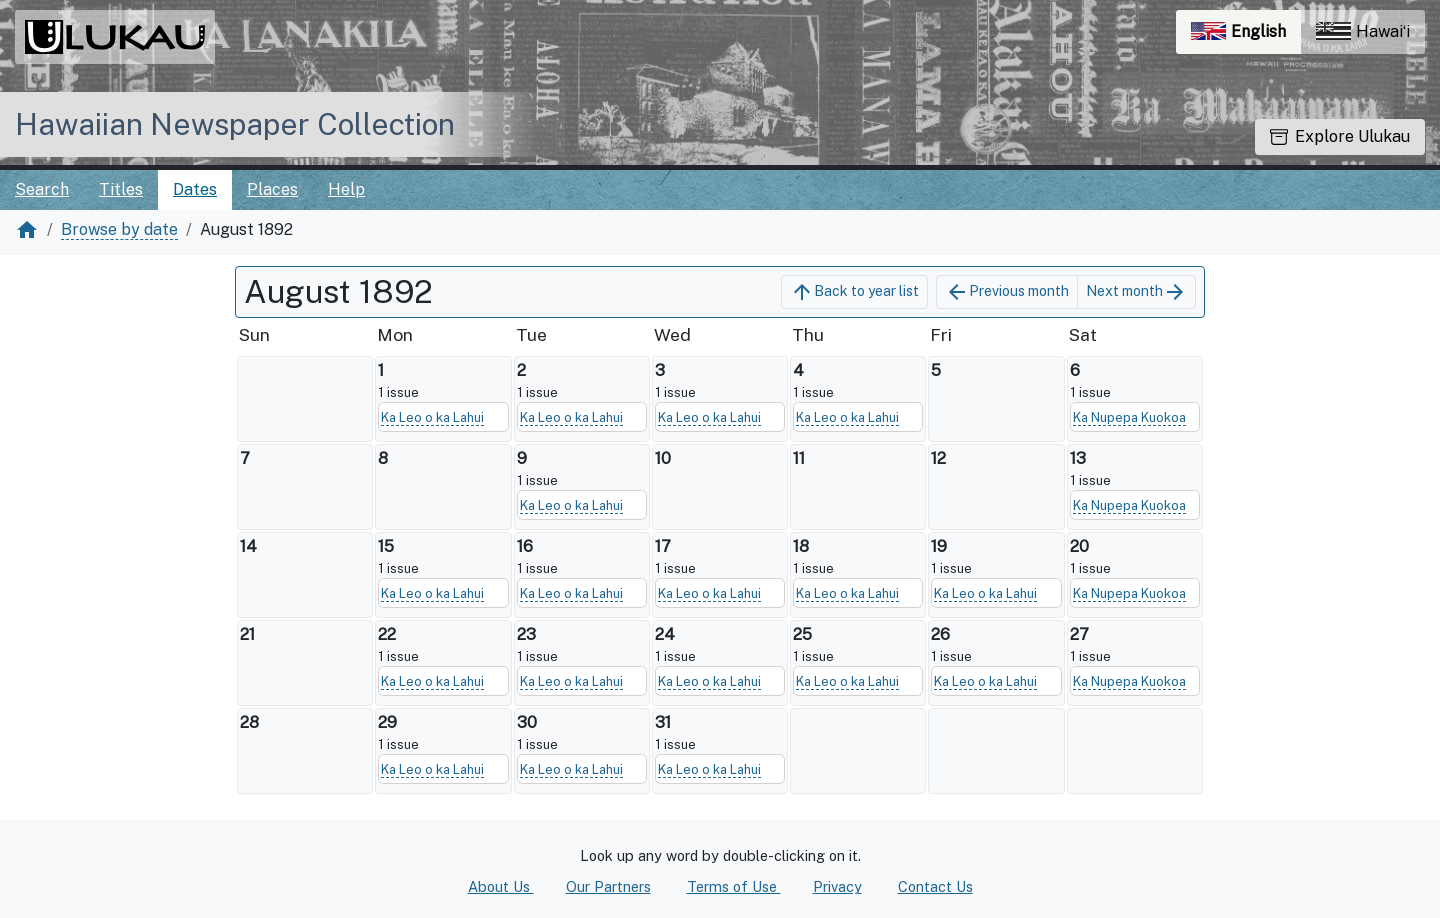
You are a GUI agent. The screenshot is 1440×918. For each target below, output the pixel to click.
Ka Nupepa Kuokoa (1129, 417)
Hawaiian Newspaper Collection (235, 124)
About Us (501, 886)
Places (272, 189)
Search (42, 189)
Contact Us (935, 886)
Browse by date (119, 229)
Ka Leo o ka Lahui (432, 417)
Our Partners (608, 886)
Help (346, 189)
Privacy (837, 886)
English (1246, 36)
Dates (195, 189)
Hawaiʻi (1363, 31)
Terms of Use (734, 886)
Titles (121, 189)
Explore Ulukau (1340, 136)
